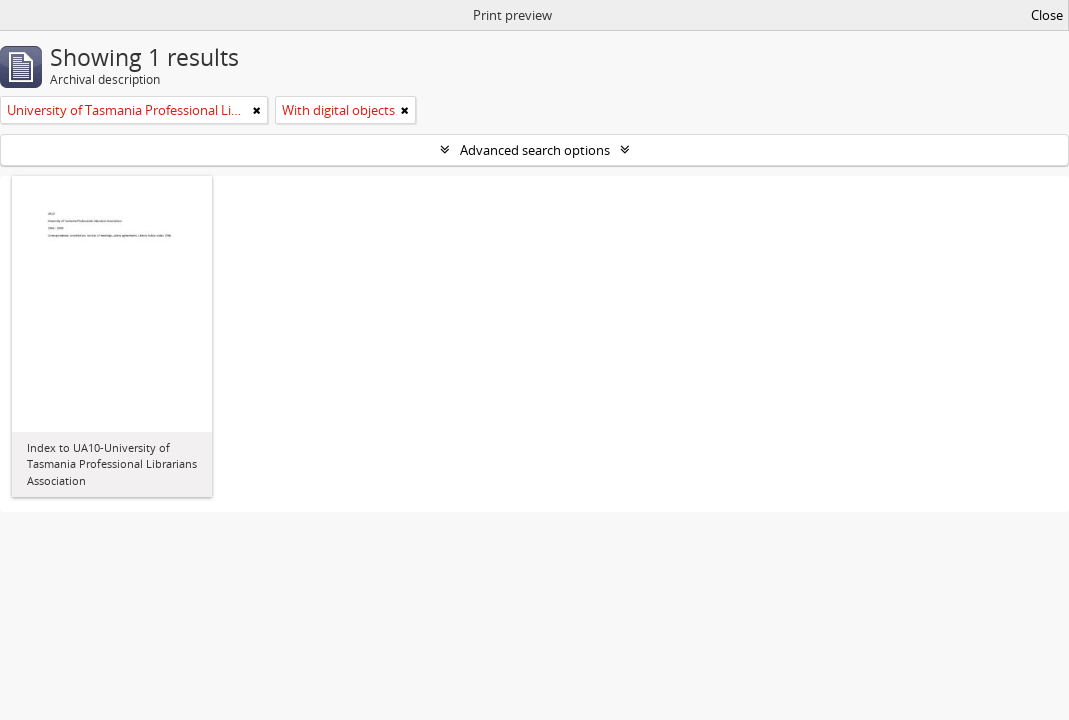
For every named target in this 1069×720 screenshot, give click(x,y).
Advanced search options (535, 150)
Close (1047, 15)
